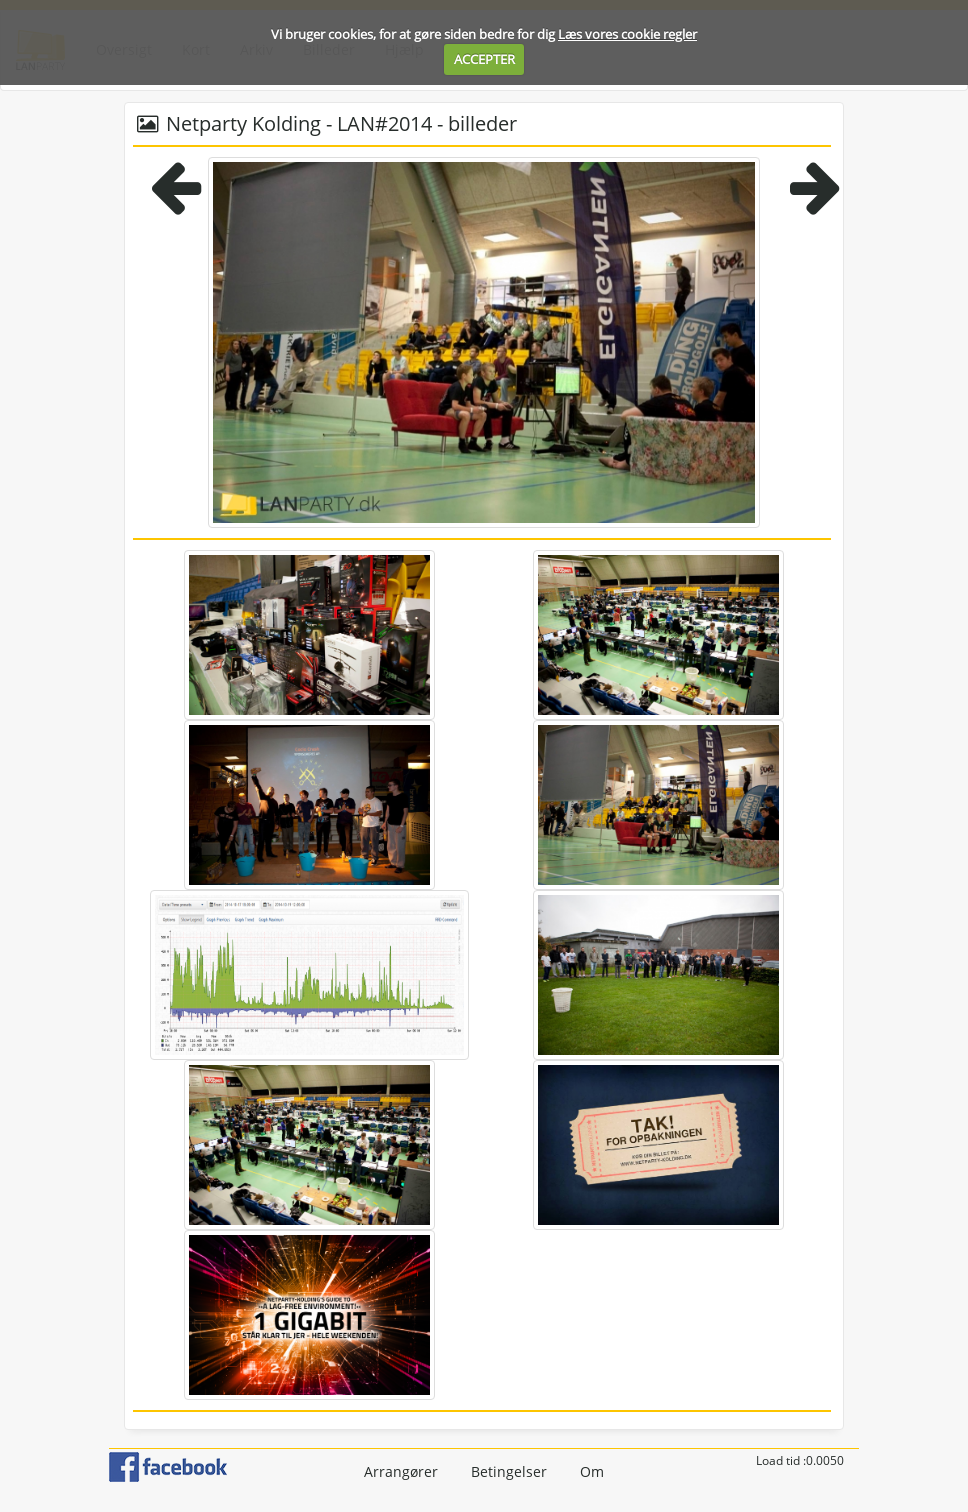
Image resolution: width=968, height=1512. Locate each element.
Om (592, 1471)
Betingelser (509, 1471)
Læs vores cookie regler (627, 34)
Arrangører (401, 1471)
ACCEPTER (484, 59)
